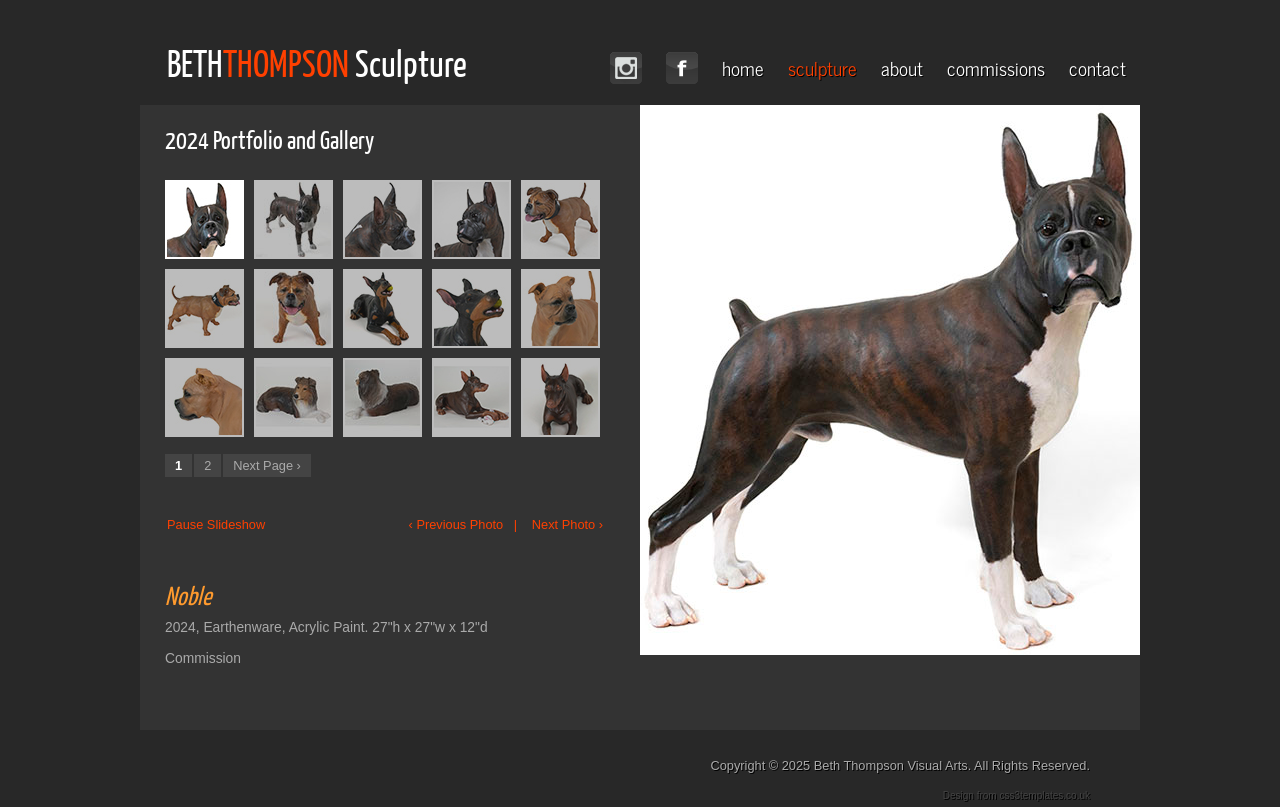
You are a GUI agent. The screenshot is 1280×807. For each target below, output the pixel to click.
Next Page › (267, 465)
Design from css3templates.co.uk (1016, 795)
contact (1097, 67)
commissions (996, 67)
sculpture (822, 67)
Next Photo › (567, 524)
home (743, 67)
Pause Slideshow (216, 524)
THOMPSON (286, 62)
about (902, 67)
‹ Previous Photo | (468, 524)
